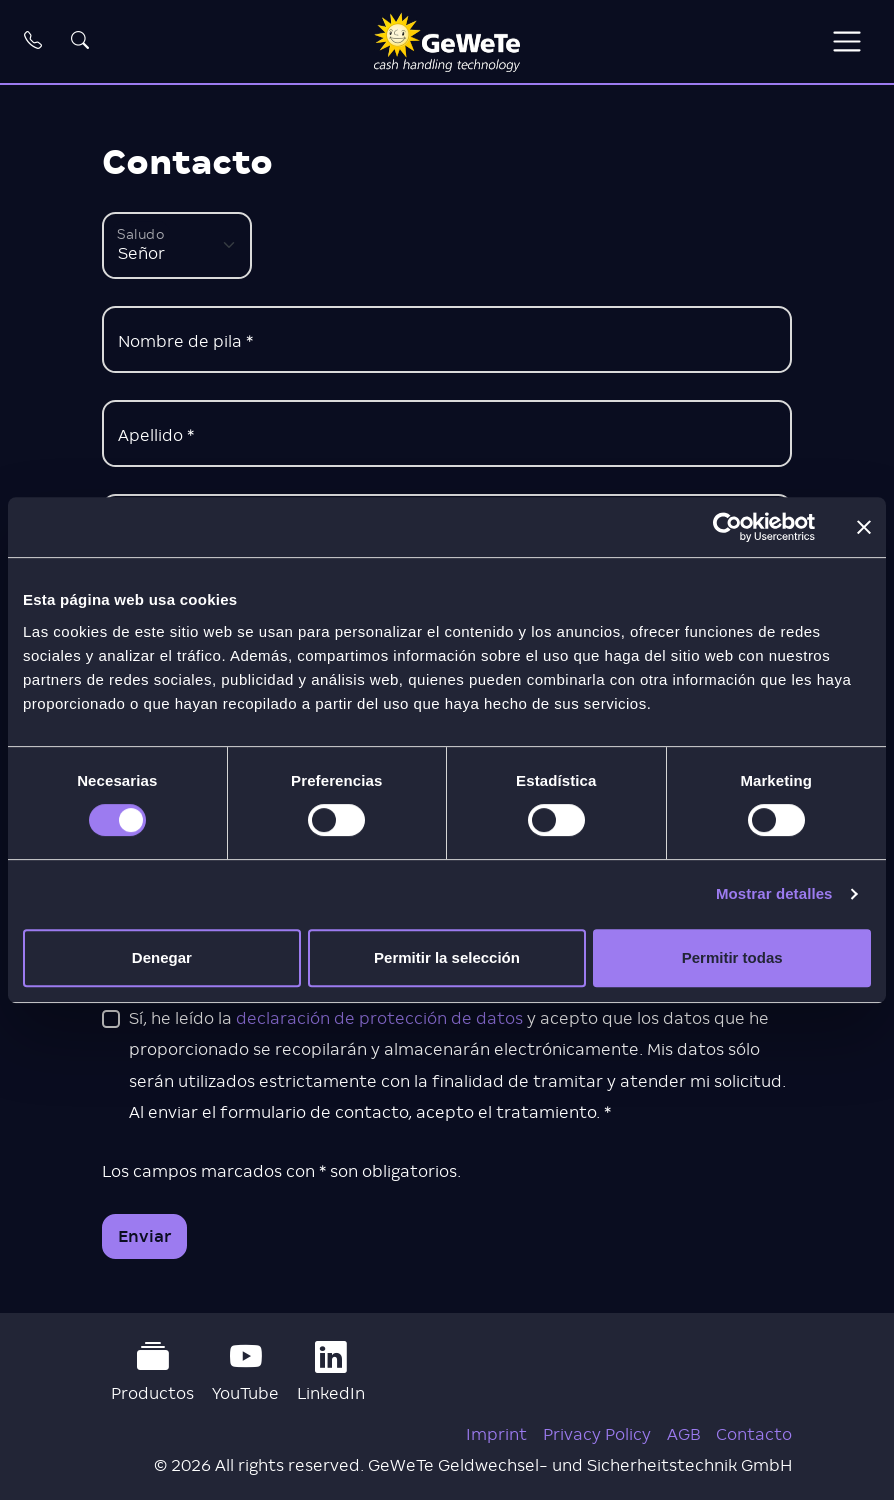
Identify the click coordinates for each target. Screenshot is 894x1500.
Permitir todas (732, 957)
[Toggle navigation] (846, 41)
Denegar (162, 957)
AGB (683, 1434)
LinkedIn (331, 1372)
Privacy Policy (597, 1434)
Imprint (496, 1434)
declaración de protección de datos (379, 1018)
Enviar (145, 1236)
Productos (152, 1372)
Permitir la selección (447, 957)
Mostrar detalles (774, 893)
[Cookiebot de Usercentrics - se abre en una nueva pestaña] (727, 527)
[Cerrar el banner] (864, 527)
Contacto (754, 1434)
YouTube (245, 1372)
